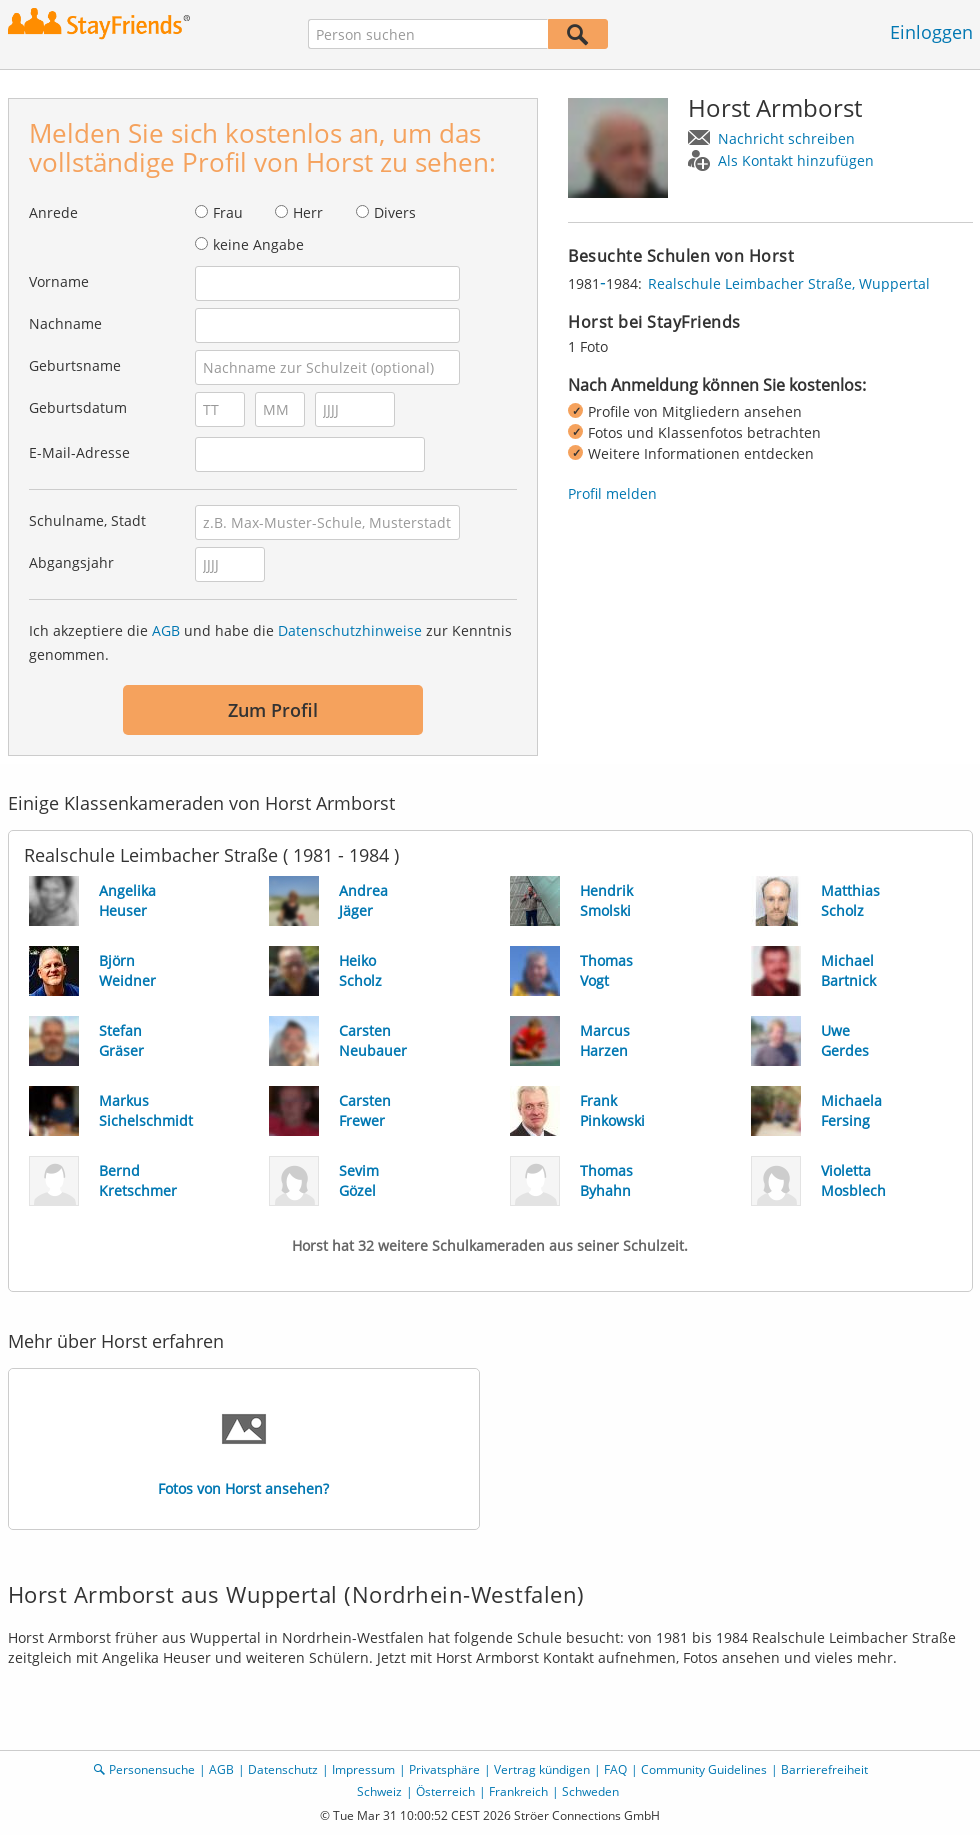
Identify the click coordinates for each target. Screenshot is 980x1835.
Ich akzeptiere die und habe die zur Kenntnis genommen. (270, 642)
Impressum (363, 1769)
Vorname (59, 281)
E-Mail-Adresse (79, 452)
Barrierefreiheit (824, 1769)
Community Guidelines (704, 1769)
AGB (166, 630)
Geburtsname (75, 365)
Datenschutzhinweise (350, 630)
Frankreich (518, 1791)
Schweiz (379, 1791)
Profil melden (612, 493)
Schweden (590, 1791)
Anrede (53, 212)
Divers (395, 212)
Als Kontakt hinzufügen (796, 160)
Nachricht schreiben (786, 138)
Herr (308, 212)
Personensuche (152, 1769)
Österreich (445, 1791)
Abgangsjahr (71, 562)
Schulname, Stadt (87, 520)
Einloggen (931, 32)
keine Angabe (258, 244)
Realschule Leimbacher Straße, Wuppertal (789, 283)
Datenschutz (283, 1769)
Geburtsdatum (78, 407)
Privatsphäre (444, 1769)
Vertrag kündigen (542, 1769)
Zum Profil (273, 710)
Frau (228, 212)
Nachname (65, 323)
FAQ (615, 1769)
